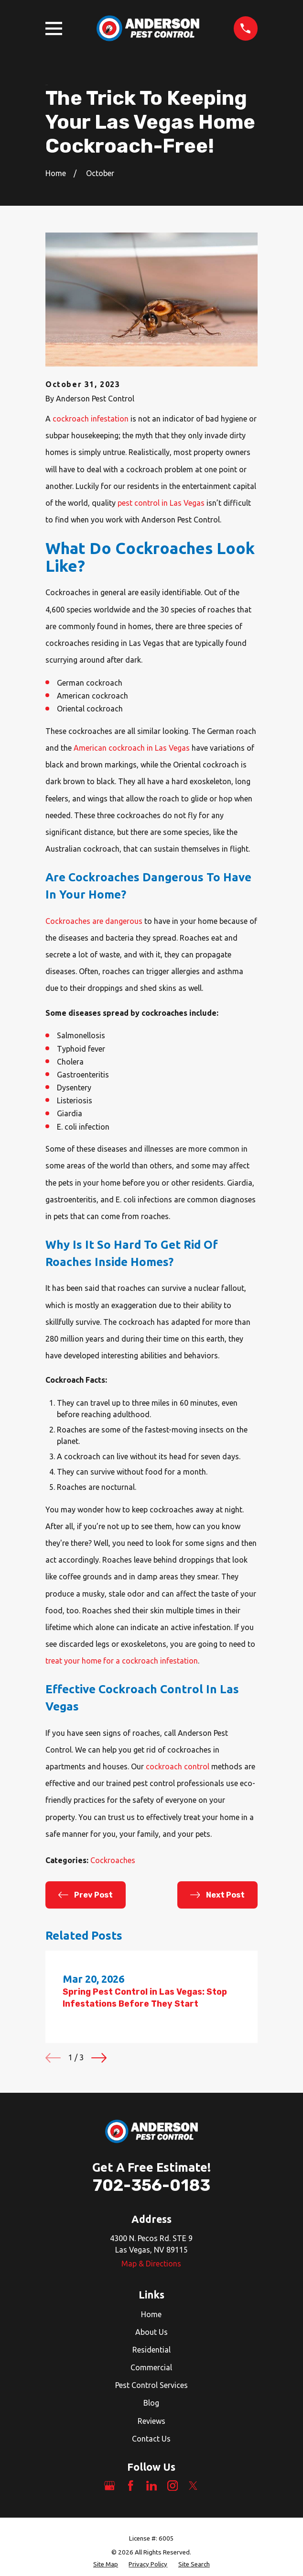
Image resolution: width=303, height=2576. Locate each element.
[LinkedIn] (151, 2485)
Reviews (151, 2421)
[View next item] (99, 2057)
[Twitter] (193, 2485)
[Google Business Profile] (109, 2485)
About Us (151, 2332)
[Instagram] (172, 2485)
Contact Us (151, 2438)
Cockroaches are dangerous (93, 921)
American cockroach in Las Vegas (132, 748)
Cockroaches (112, 1860)
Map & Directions (151, 2263)
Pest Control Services (151, 2385)
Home (151, 2314)
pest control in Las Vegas (161, 503)
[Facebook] (130, 2485)
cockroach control (177, 1766)
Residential (151, 2349)
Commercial (151, 2367)
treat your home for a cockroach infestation (121, 1660)
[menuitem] (105, 2564)
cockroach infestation (91, 418)
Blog (151, 2402)
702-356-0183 (151, 2185)
